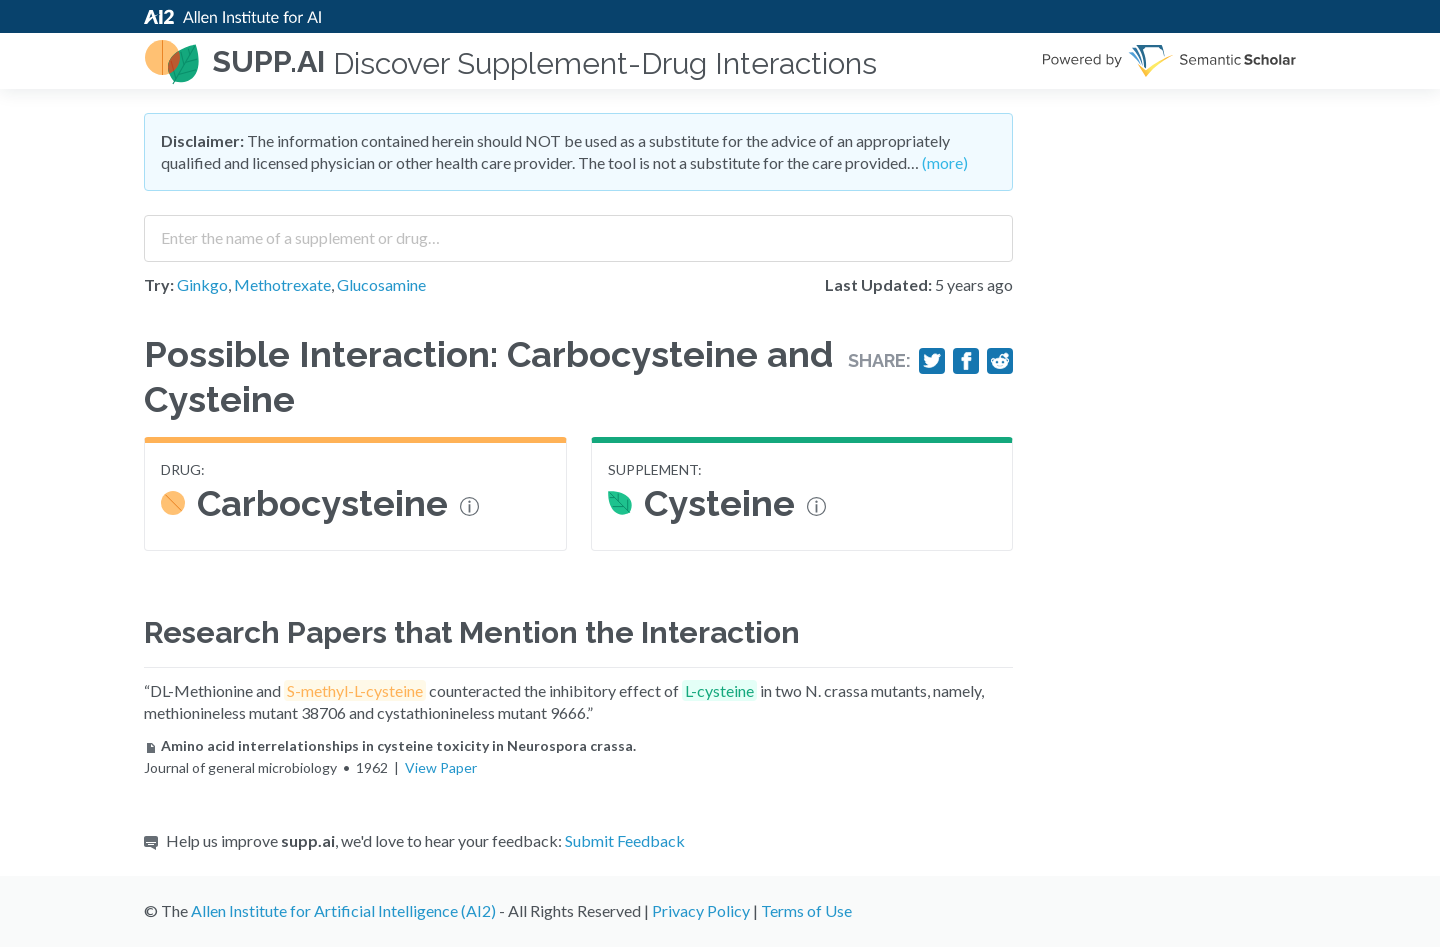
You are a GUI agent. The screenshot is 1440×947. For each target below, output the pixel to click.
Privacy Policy (701, 910)
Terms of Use (806, 910)
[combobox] (578, 231)
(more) (945, 162)
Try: (159, 284)
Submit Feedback (625, 840)
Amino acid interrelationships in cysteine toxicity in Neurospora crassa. (390, 745)
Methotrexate (282, 284)
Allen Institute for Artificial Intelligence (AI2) (343, 910)
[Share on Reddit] (1000, 361)
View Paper (441, 767)
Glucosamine (381, 284)
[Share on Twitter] (932, 361)
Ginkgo (202, 284)
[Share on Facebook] (966, 361)
